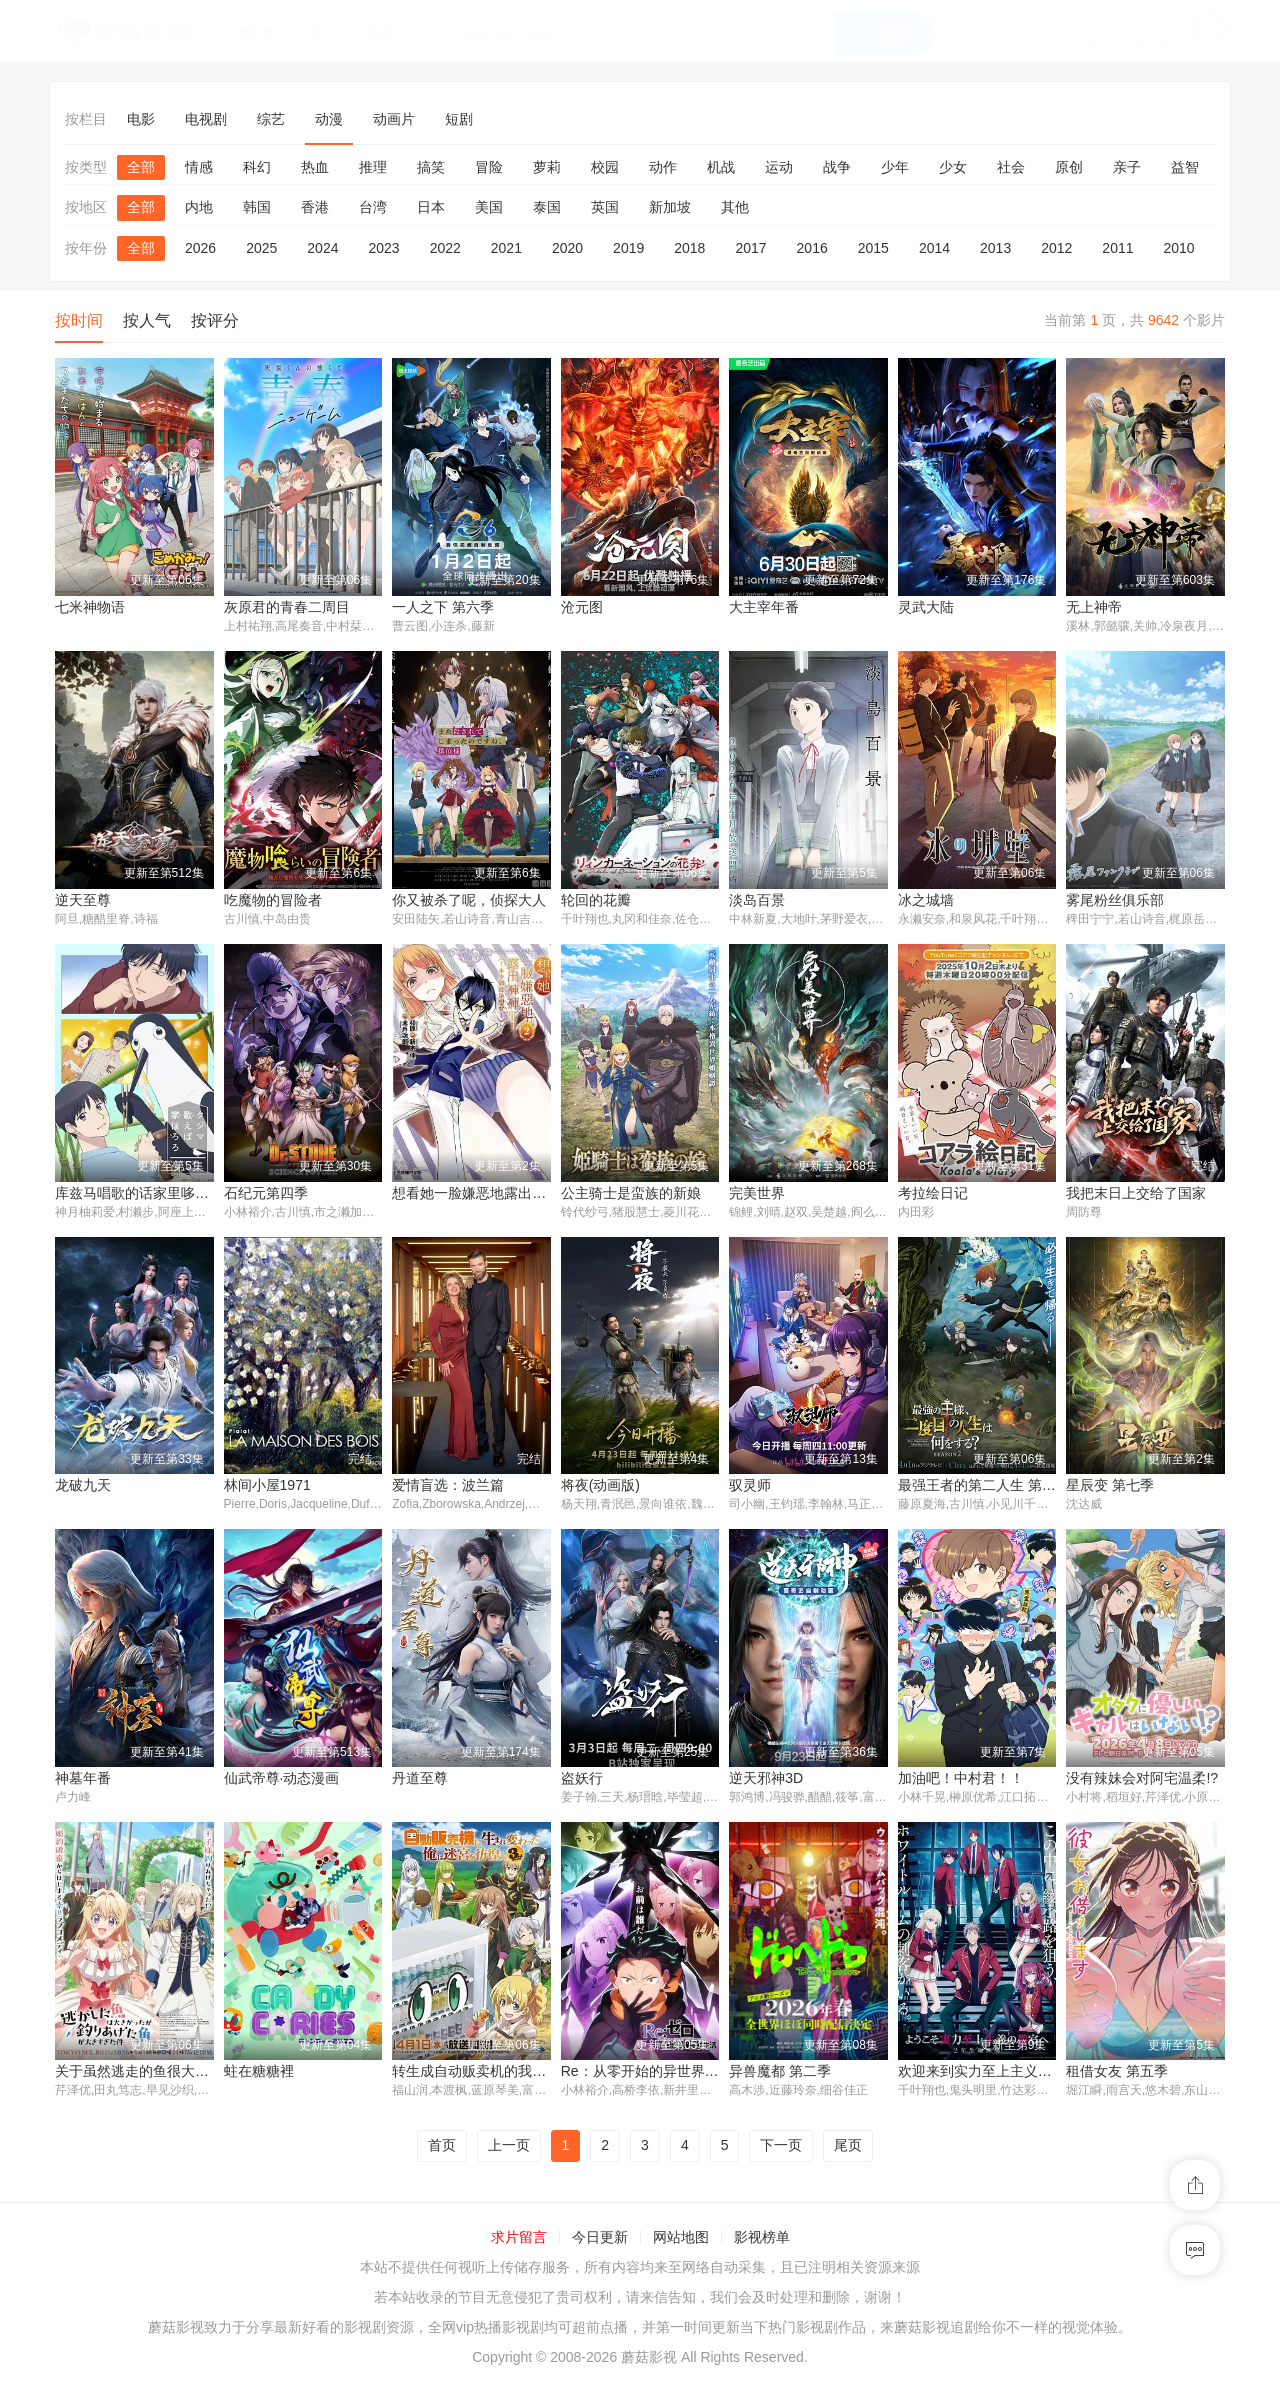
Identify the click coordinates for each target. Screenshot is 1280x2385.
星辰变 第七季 (1110, 1487)
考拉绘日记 (933, 1194)
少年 (895, 167)
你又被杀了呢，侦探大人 (469, 900)
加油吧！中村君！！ (961, 1781)
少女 (953, 167)
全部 (141, 167)
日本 (431, 207)
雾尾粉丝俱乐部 (1115, 900)
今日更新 (600, 2240)
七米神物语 (90, 607)
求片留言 (519, 2240)
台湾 (373, 207)
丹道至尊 (420, 1781)
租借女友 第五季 (1117, 2074)
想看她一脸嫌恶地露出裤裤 (476, 1194)
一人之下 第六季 (443, 607)
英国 (605, 207)
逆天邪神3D (766, 1781)
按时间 (79, 320)
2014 (934, 248)
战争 (837, 167)
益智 (1185, 167)
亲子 (1127, 167)
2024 (322, 248)
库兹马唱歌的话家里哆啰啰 (139, 1194)
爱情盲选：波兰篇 (448, 1487)
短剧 (459, 119)
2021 (506, 248)
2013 (995, 248)
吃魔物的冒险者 (273, 900)
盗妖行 (582, 1781)
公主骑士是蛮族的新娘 (631, 1194)
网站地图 (681, 2240)
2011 (1117, 248)
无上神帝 (1094, 607)
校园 (605, 167)
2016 (812, 248)
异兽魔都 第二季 (780, 2074)
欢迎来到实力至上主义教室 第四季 (1005, 2074)
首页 (442, 2149)
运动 (779, 167)
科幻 (257, 167)
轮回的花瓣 (596, 900)
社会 (1011, 167)
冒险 (489, 167)
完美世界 (757, 1194)
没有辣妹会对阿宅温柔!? (1142, 1781)
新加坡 (670, 207)
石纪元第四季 (266, 1194)
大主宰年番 (764, 607)
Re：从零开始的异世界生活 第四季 (670, 2074)
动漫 (329, 119)
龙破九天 (83, 1487)
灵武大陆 (926, 607)
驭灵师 (750, 1487)
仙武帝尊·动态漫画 (282, 1781)
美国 (489, 207)
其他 (735, 207)
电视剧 (206, 119)
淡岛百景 (757, 900)
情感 (199, 167)
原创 (1069, 167)
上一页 (509, 2149)
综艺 (271, 119)
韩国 (257, 207)
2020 (567, 248)
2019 (628, 248)
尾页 (848, 2149)
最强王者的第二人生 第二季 (984, 1487)
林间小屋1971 (267, 1487)
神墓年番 (83, 1781)
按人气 (147, 320)
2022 (445, 248)
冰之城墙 (926, 900)
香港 (315, 207)
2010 (1179, 248)
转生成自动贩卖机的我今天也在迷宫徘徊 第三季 (541, 2074)
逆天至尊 (83, 900)
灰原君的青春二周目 (287, 607)
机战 (721, 167)
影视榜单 (762, 2240)
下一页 (781, 2149)
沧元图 (582, 607)
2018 (689, 248)
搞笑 (431, 167)
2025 (261, 248)
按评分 (215, 320)
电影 (141, 119)
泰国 (547, 207)
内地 (199, 207)
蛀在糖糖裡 (259, 2074)
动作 (663, 167)
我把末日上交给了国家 (1136, 1194)
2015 (873, 248)
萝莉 (547, 167)
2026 (200, 248)
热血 (315, 167)
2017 (750, 248)
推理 (373, 167)
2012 (1056, 248)
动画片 (394, 119)
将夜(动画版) (600, 1487)
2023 (383, 248)
